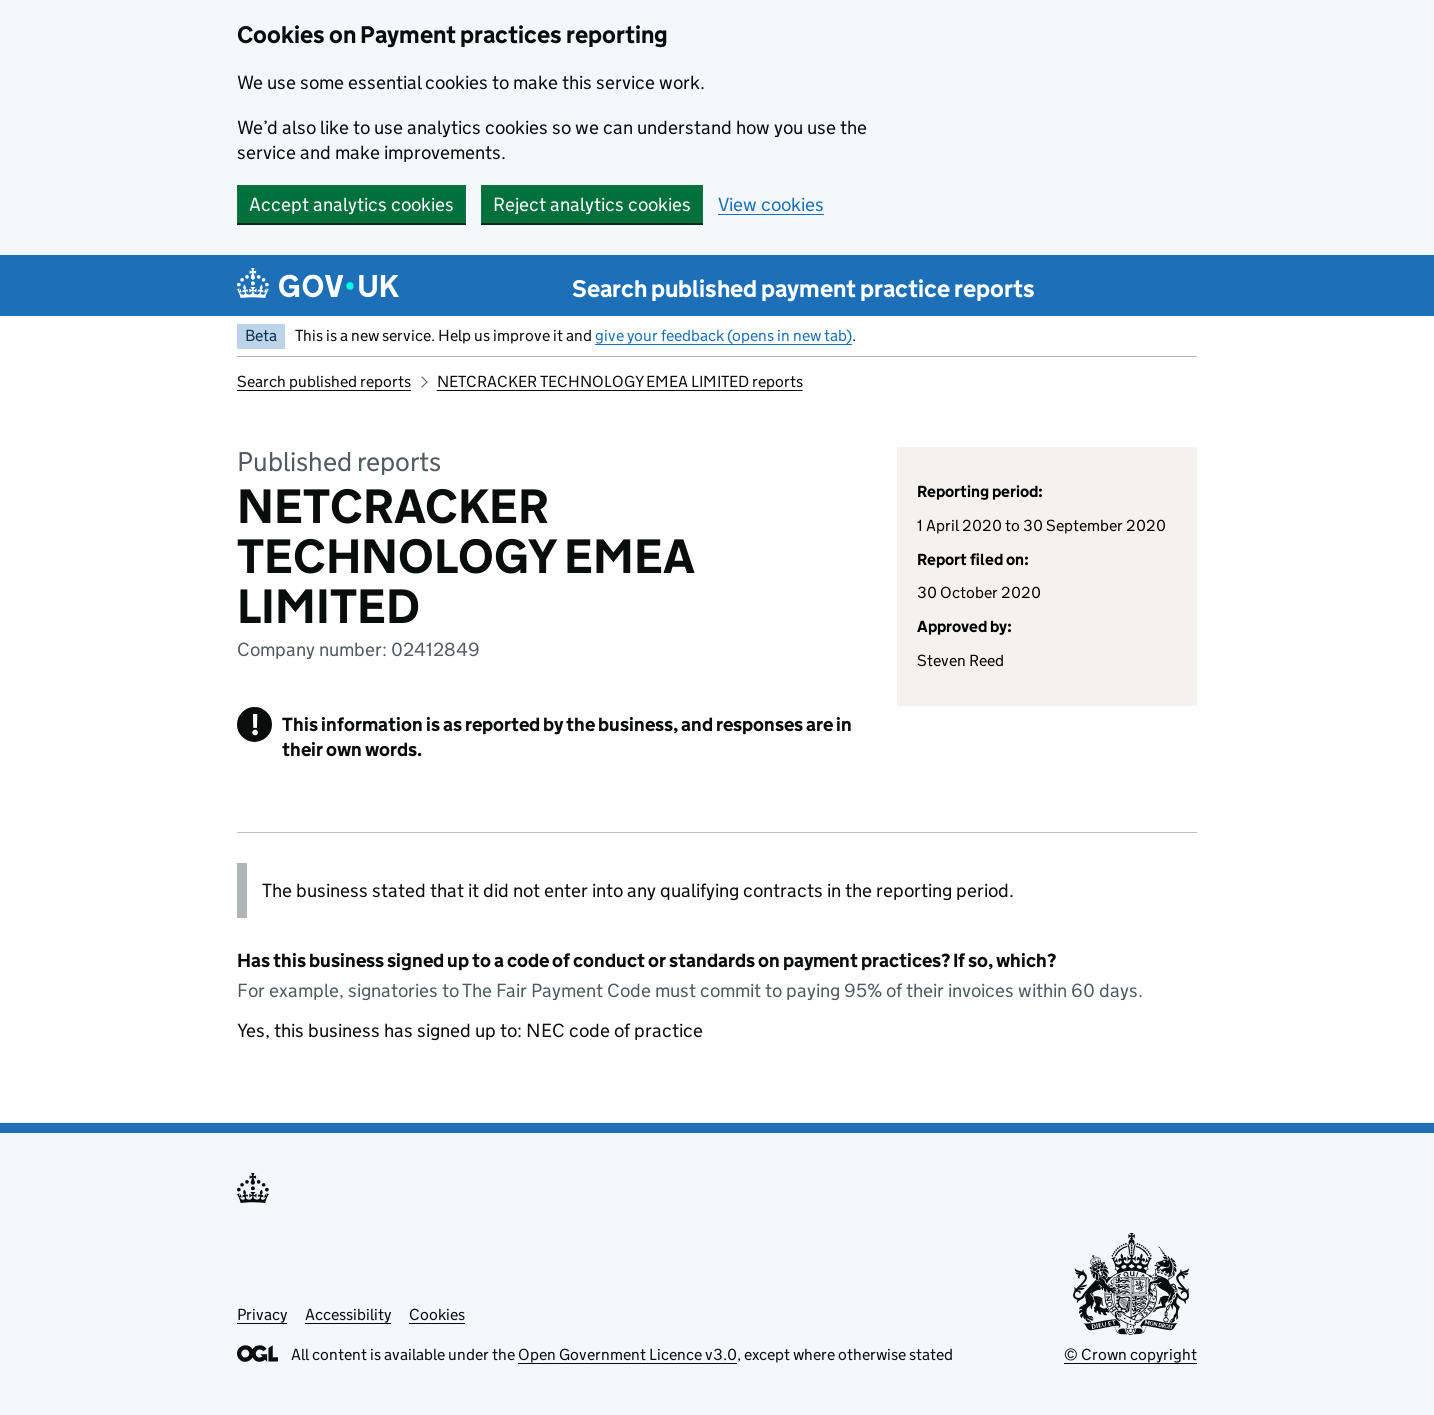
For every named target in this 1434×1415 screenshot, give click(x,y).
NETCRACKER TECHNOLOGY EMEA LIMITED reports (620, 381)
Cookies (437, 1314)
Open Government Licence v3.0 (627, 1354)
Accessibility (348, 1314)
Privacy (262, 1314)
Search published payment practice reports (803, 288)
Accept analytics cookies (351, 204)
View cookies (771, 204)
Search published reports (324, 381)
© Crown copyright (1130, 1354)
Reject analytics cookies (592, 204)
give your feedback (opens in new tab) (723, 335)
